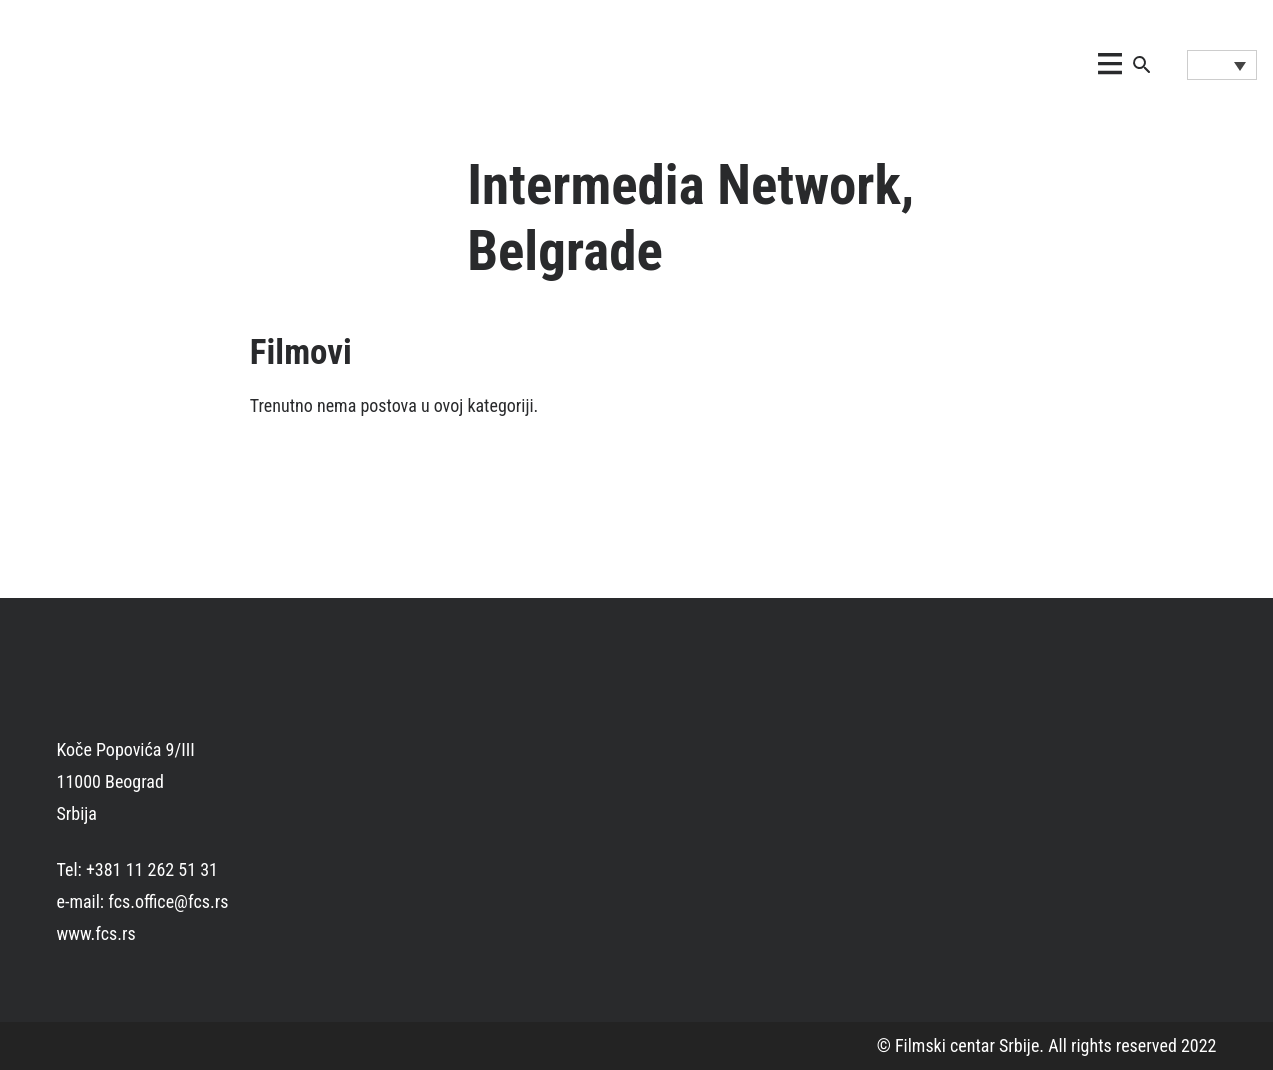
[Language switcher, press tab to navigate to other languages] (1222, 65)
